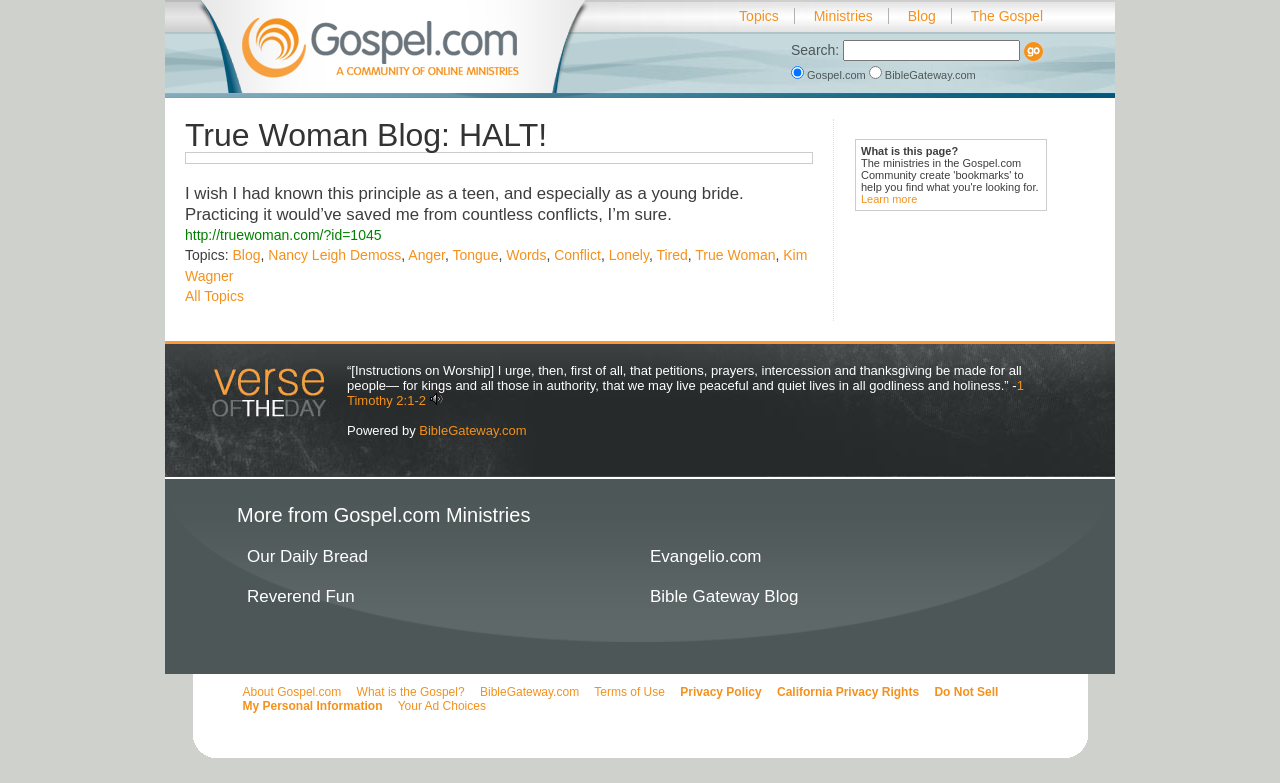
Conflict (577, 255)
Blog (922, 16)
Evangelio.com (706, 556)
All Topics (214, 296)
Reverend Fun (301, 596)
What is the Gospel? (411, 692)
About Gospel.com (292, 692)
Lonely (629, 255)
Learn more (889, 199)
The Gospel (1007, 16)
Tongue (475, 255)
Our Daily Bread (307, 556)
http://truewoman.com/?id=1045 (283, 235)
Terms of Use (629, 692)
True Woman (735, 255)
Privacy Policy (720, 692)
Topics (759, 16)
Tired (671, 255)
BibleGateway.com (922, 75)
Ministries (843, 16)
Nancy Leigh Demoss (334, 255)
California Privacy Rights (848, 692)
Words (526, 255)
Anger (426, 255)
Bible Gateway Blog (724, 596)
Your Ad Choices (442, 706)
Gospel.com (830, 75)
